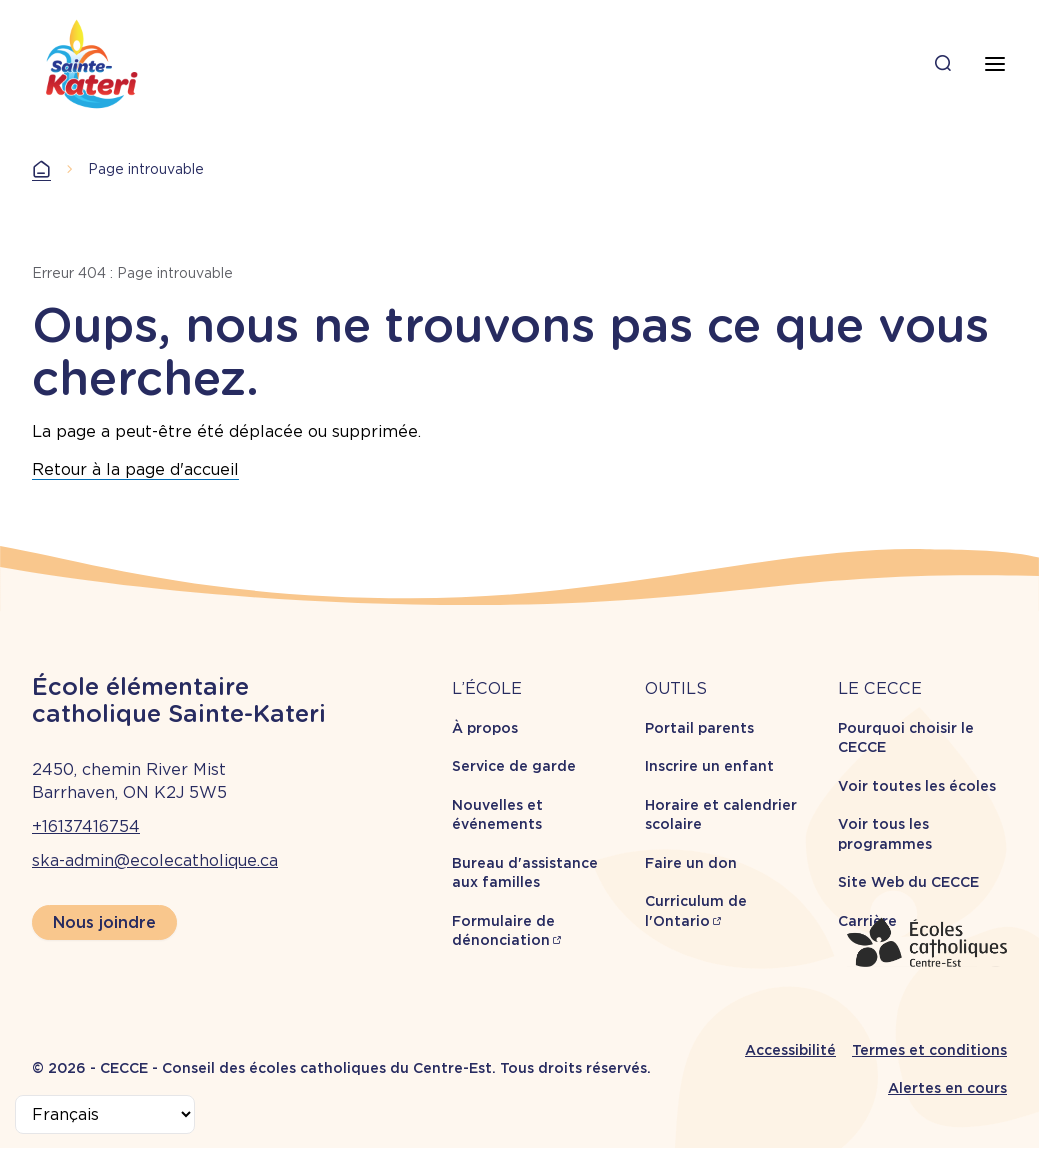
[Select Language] (105, 1114)
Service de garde (514, 766)
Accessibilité (790, 1050)
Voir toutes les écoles (917, 786)
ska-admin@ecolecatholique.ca (155, 860)
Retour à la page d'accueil (135, 469)
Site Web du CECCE (908, 882)
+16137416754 (86, 826)
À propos (485, 728)
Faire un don (691, 863)
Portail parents (699, 728)
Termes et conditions (929, 1050)
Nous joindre (104, 922)
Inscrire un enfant (709, 766)
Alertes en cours (947, 1088)
